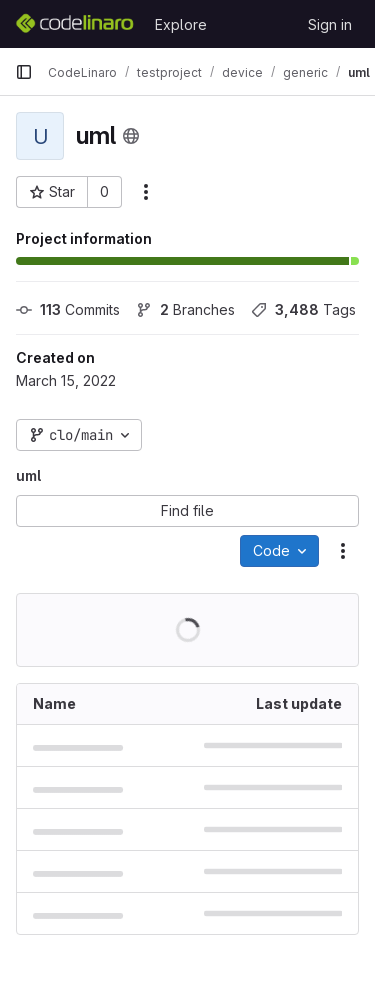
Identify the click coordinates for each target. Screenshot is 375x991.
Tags (303, 309)
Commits (68, 309)
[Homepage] (75, 24)
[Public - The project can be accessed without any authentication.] (131, 136)
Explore (181, 24)
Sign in (330, 24)
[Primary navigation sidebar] (24, 72)
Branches (185, 309)
